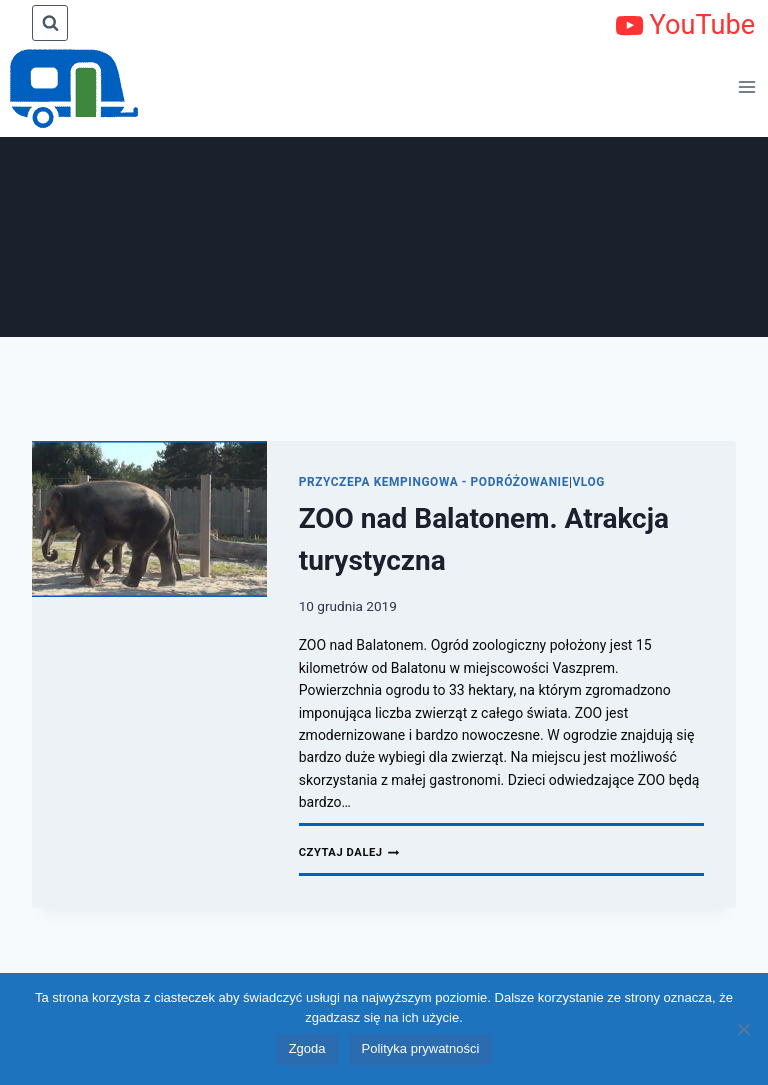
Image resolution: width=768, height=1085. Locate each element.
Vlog (588, 482)
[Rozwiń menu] (748, 86)
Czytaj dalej (349, 852)
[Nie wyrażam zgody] (743, 1029)
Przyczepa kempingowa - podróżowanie (434, 482)
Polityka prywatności (421, 1048)
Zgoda (307, 1048)
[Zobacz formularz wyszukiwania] (50, 23)
